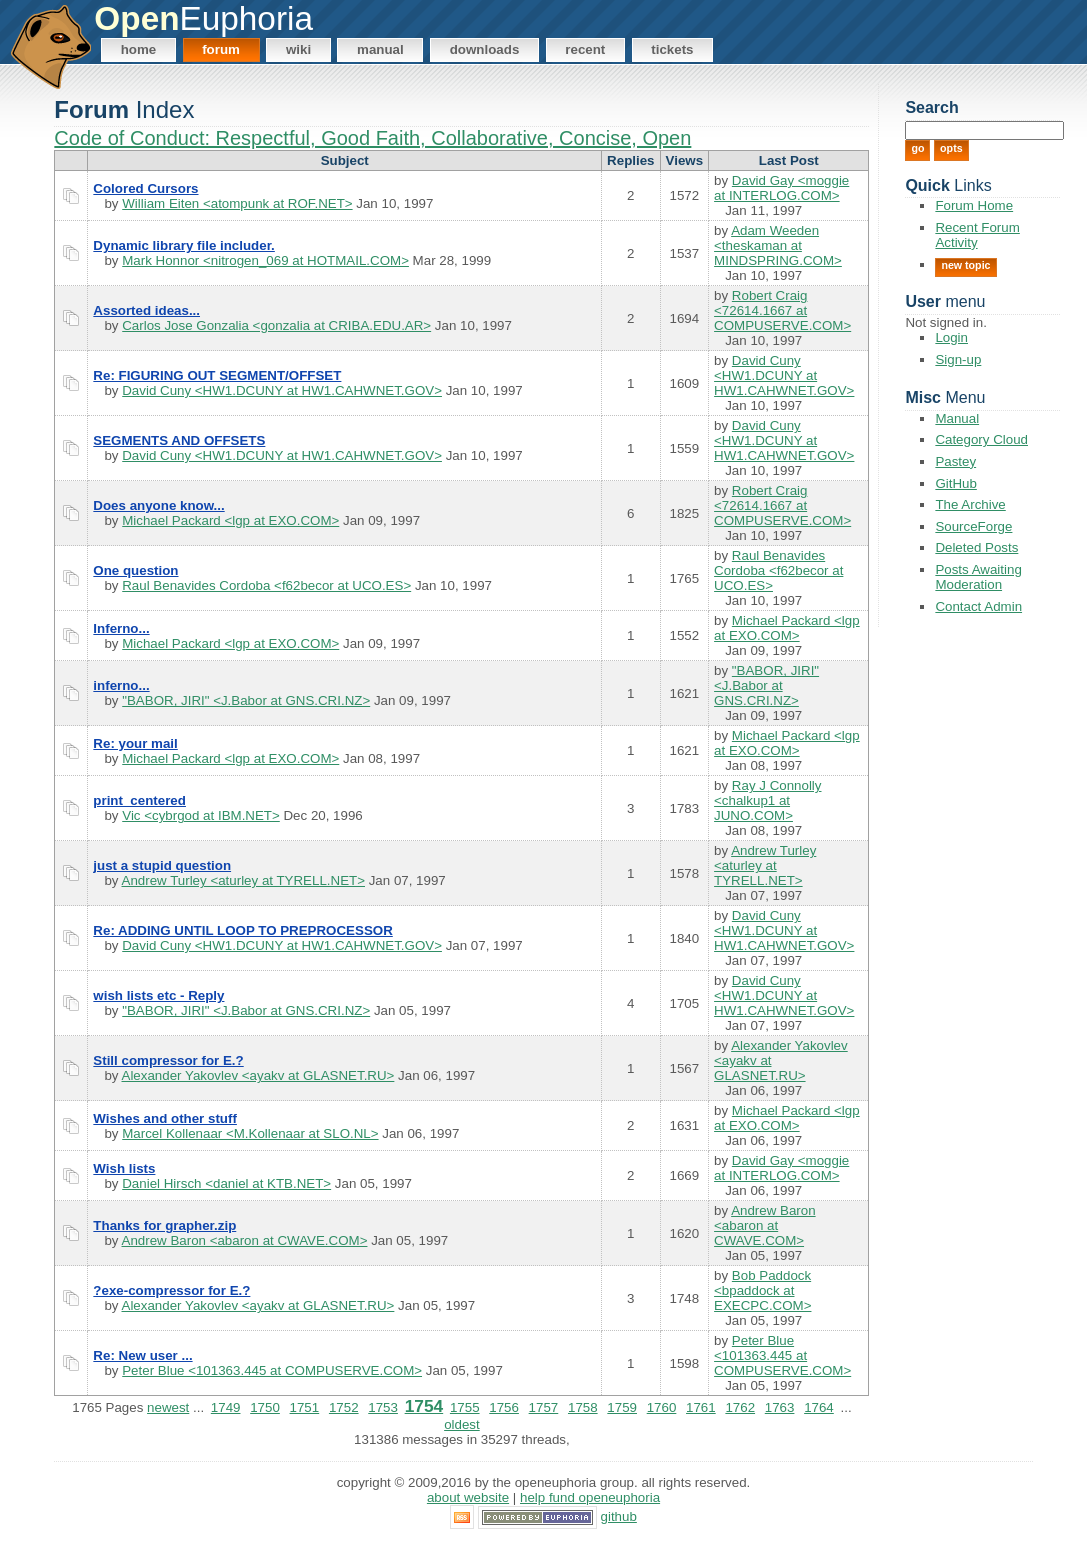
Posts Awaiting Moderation (978, 577)
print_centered (139, 800)
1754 (424, 1406)
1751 (305, 1407)
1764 (819, 1407)
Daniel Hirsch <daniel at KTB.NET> (226, 1183)
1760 (662, 1407)
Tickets (672, 49)
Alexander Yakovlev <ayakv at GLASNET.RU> (258, 1075)
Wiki (298, 49)
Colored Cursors (145, 188)
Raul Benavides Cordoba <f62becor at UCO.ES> (266, 585)
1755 (465, 1407)
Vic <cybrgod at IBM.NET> (201, 815)
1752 (344, 1407)
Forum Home (974, 205)
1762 (740, 1407)
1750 (265, 1407)
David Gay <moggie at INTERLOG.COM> (781, 188)
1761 (701, 1407)
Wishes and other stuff (165, 1118)
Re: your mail (135, 743)
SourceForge (973, 526)
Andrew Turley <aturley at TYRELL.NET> (243, 880)
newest (168, 1407)
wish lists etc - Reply (158, 995)
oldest (462, 1424)
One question (135, 570)
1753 (383, 1407)
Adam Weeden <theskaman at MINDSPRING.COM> (778, 245)
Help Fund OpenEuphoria (590, 1497)
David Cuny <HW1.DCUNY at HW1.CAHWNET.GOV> (282, 390)
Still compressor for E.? (168, 1060)
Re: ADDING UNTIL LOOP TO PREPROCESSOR (242, 930)
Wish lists (124, 1168)
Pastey (955, 461)
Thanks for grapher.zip (164, 1225)
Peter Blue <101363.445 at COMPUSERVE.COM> (272, 1370)
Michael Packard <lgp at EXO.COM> (230, 520)
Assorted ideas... (146, 310)
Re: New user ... (142, 1355)
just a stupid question (162, 865)
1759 (622, 1407)
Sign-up (958, 359)
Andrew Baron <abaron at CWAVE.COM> (245, 1240)
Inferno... (121, 628)
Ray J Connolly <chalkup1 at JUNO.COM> (767, 800)
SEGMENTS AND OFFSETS (179, 440)
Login (951, 337)
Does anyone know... (158, 505)
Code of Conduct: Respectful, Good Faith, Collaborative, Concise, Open (372, 138)
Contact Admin (978, 606)
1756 (504, 1407)
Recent (585, 49)
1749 (226, 1407)
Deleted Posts (976, 547)
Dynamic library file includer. (183, 245)
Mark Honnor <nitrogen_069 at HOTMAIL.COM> (265, 260)
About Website (468, 1497)
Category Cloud (981, 439)
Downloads (485, 49)
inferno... (121, 685)
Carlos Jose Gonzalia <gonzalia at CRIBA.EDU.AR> (276, 325)
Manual (380, 49)
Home (139, 49)
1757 (544, 1407)
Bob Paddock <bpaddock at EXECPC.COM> (762, 1290)
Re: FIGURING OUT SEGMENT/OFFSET (217, 375)
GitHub (955, 483)
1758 (583, 1407)
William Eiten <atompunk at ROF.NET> (237, 203)
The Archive (970, 504)
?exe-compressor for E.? (171, 1290)
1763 (780, 1407)
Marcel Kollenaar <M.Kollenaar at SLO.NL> (250, 1133)
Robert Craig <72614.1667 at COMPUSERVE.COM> (782, 310)
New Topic (965, 265)
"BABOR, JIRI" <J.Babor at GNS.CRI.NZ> (246, 700)
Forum (221, 49)
